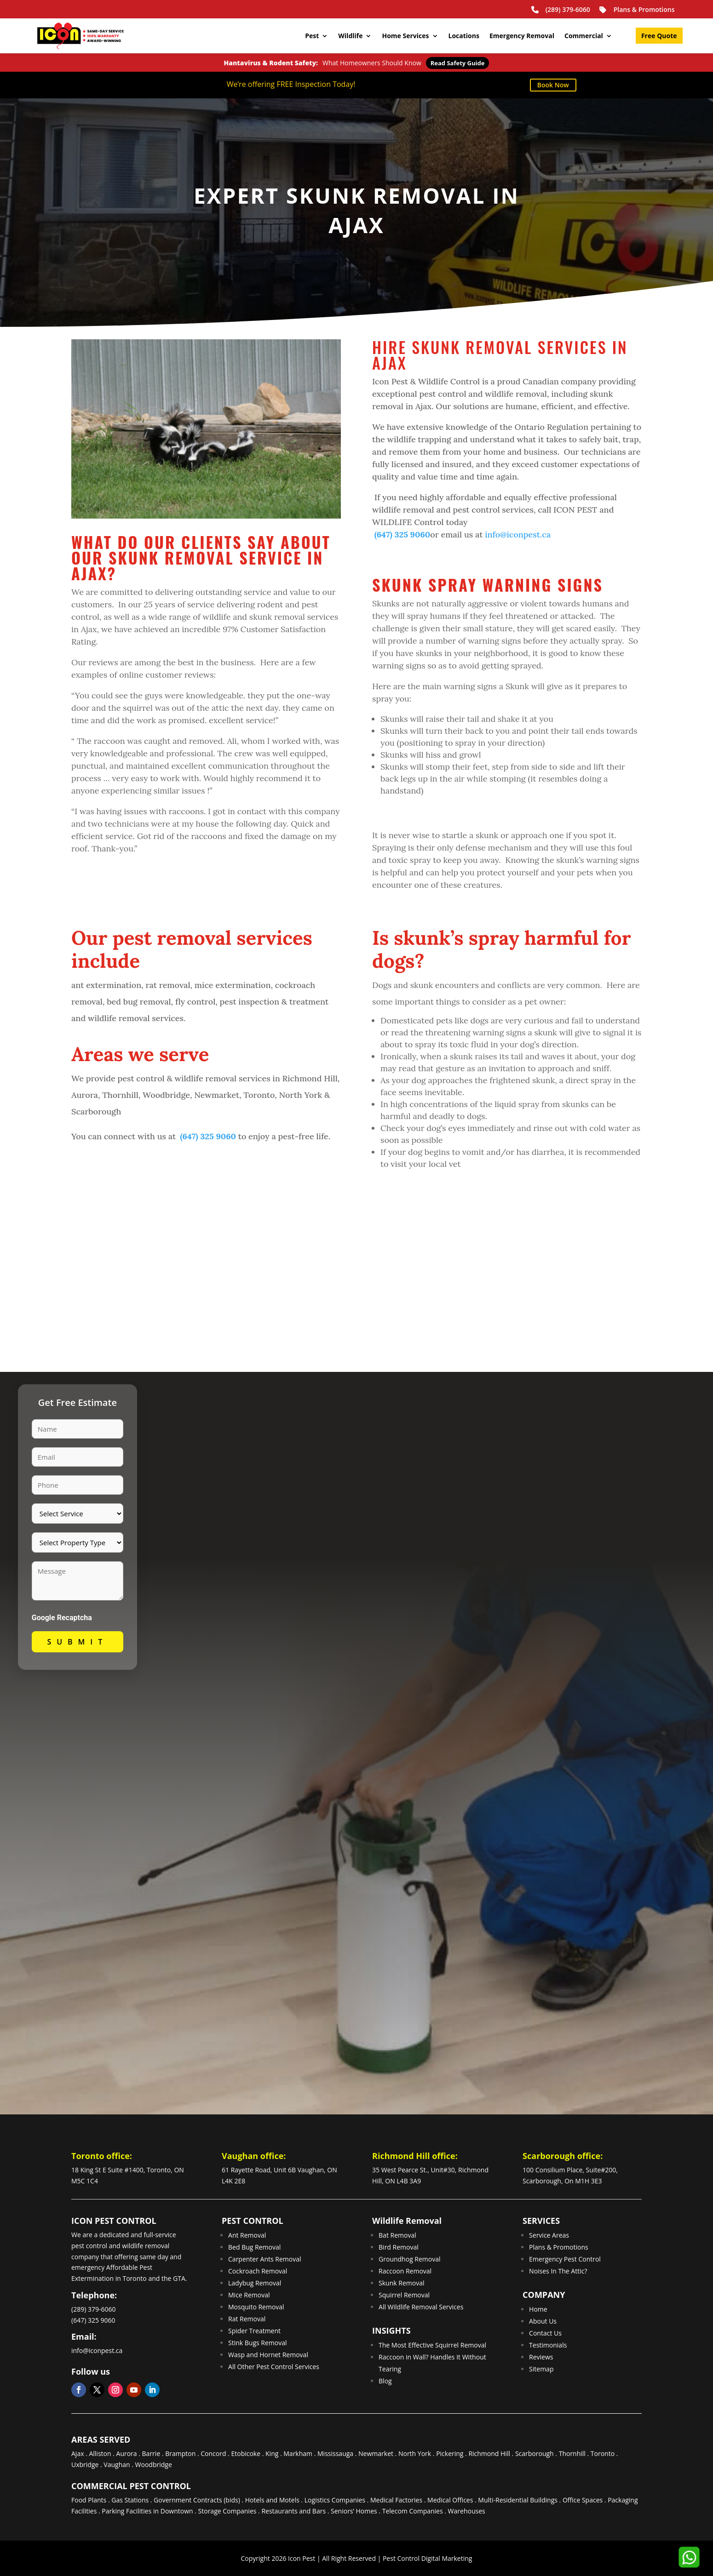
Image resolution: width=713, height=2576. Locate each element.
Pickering (449, 2453)
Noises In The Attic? (558, 2271)
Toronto (603, 2453)
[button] (688, 2557)
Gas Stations (130, 2500)
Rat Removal (246, 2318)
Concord (213, 2453)
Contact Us (545, 2333)
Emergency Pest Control (565, 2259)
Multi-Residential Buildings (518, 2500)
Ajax (77, 2453)
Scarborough (534, 2453)
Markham (297, 2453)
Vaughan (117, 2464)
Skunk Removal (401, 2283)
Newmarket (375, 2453)
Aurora (126, 2453)
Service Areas (549, 2235)
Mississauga (335, 2453)
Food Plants (88, 2500)
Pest (312, 35)
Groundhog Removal (410, 2259)
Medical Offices (450, 2500)
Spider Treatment (254, 2330)
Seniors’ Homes (354, 2511)
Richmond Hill (489, 2453)
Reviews (541, 2357)
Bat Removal (397, 2235)
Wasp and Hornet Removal (268, 2354)
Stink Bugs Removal (257, 2342)
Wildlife (350, 35)
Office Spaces (583, 2500)
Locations (463, 35)
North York (414, 2453)
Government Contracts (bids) (197, 2500)
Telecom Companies (412, 2511)
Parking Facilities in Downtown (147, 2511)
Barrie (151, 2453)
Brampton (180, 2453)
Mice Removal (249, 2294)
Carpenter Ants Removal (264, 2259)
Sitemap (541, 2369)
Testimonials (548, 2345)
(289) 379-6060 (559, 9)
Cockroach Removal (257, 2271)
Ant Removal (247, 2235)
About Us (543, 2321)
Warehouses (466, 2511)
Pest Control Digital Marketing (427, 2558)
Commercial (583, 35)
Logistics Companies (335, 2500)
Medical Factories (396, 2500)
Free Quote (659, 36)
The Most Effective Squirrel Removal (432, 2345)
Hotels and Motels (272, 2500)
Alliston (100, 2453)
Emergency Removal (521, 35)
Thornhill (572, 2453)
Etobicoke (245, 2453)
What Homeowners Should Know (356, 63)
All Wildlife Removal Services (421, 2306)
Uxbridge (84, 2464)
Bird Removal (399, 2247)
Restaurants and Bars (293, 2511)
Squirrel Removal (404, 2294)
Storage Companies (227, 2511)
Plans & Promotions (636, 9)
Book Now (553, 84)
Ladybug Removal (254, 2283)
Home (538, 2309)
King (271, 2453)
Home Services (405, 35)
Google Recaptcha (62, 1617)
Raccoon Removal (405, 2271)
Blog (385, 2380)
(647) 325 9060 (401, 534)
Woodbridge (153, 2464)
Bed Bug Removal (254, 2247)
